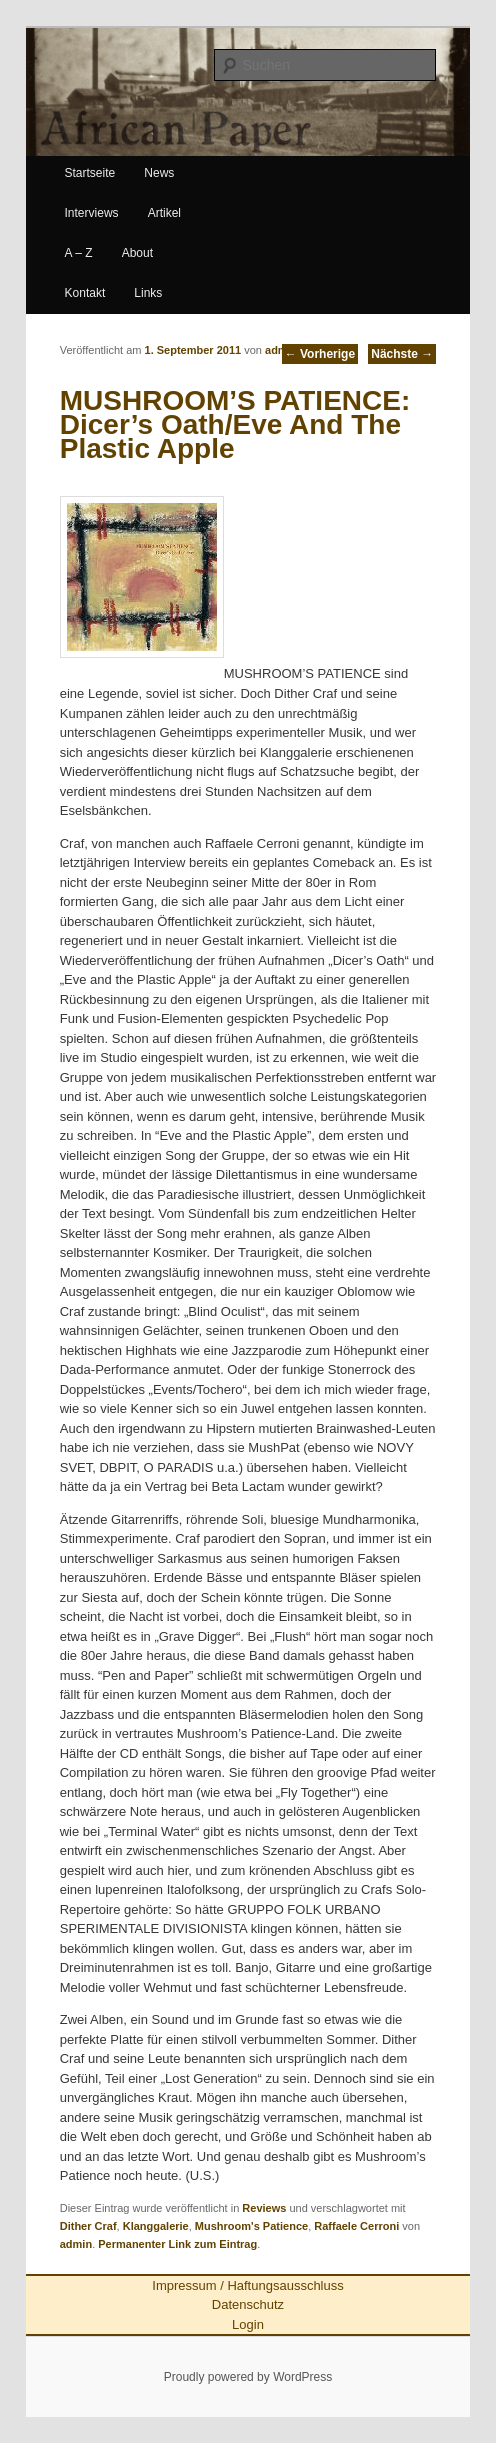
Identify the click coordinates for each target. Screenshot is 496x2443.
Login (248, 2324)
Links (148, 293)
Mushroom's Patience (251, 2226)
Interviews (92, 213)
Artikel (164, 213)
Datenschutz (248, 2304)
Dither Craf (88, 2226)
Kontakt (85, 293)
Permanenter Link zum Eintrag (177, 2244)
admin (281, 350)
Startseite (90, 173)
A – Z (79, 253)
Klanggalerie (156, 2226)
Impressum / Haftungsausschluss (247, 2285)
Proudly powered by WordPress (248, 2377)
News (159, 173)
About (137, 253)
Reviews (264, 2208)
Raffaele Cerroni (356, 2226)
